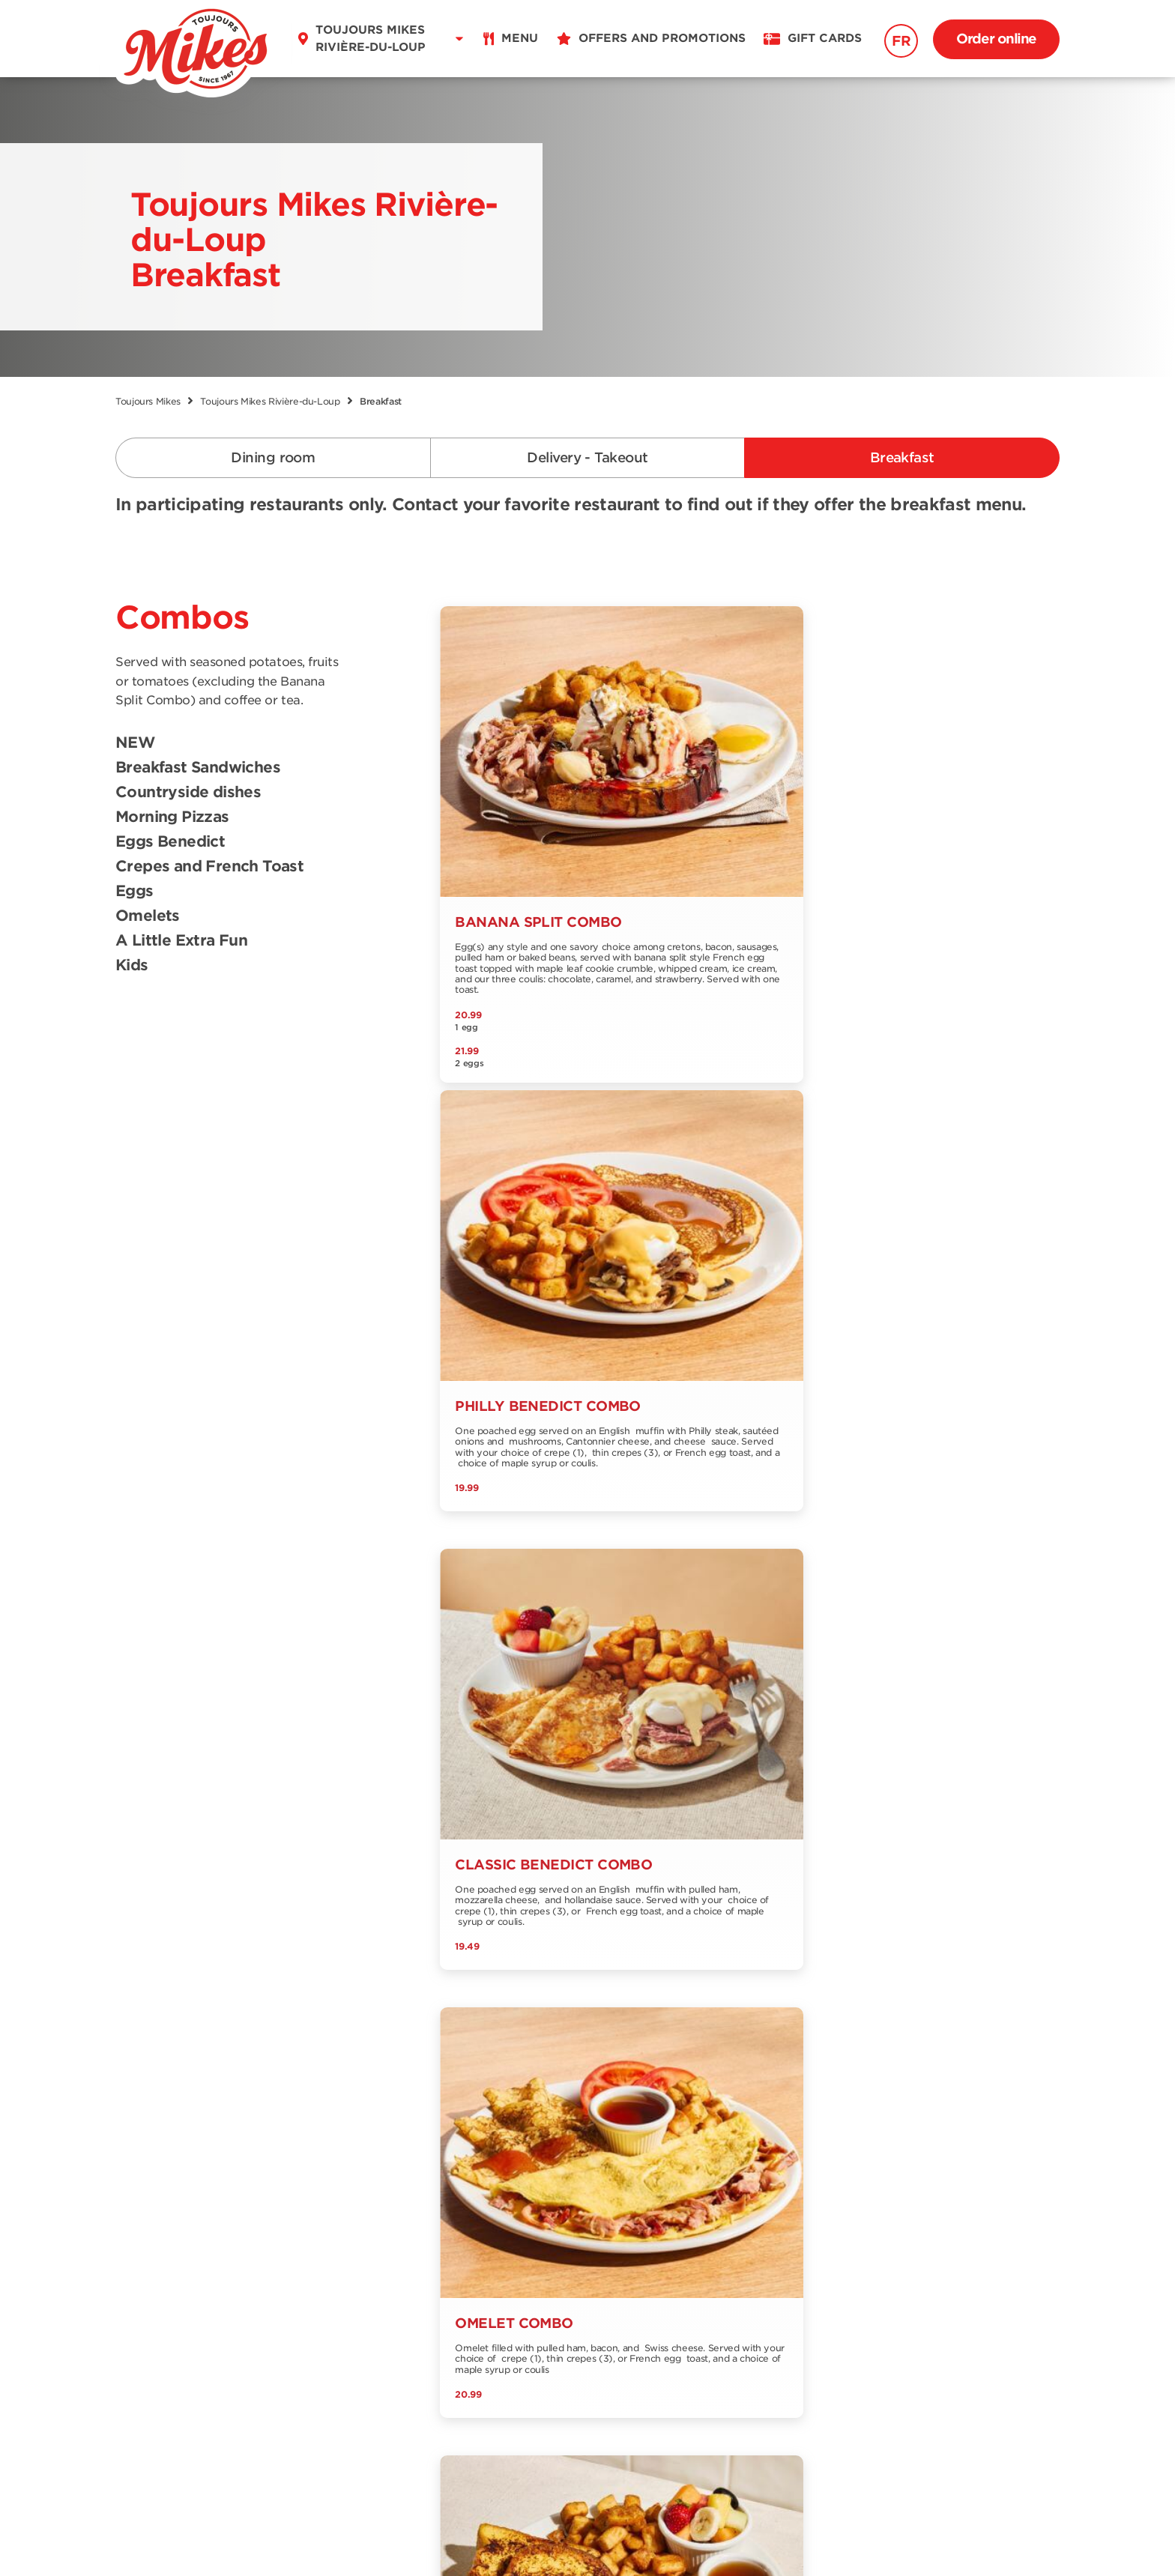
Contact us (298, 2209)
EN (178, 2356)
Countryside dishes (188, 792)
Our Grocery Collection (334, 2234)
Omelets (147, 916)
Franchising (301, 2258)
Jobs (431, 2184)
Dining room (273, 457)
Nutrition (141, 2245)
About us (293, 2184)
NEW (134, 743)
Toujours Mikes (148, 401)
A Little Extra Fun (181, 941)
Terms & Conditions (532, 2532)
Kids (131, 966)
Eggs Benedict (170, 842)
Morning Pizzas (172, 817)
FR (901, 41)
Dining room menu (170, 2159)
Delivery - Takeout (587, 457)
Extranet (291, 2283)
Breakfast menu (161, 2220)
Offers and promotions (484, 2159)
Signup (1017, 2133)
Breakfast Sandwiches (197, 768)
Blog (430, 2209)
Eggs (134, 891)
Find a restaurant (317, 2159)
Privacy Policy (661, 2532)
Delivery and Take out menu (179, 2190)
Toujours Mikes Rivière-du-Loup (269, 401)
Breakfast (902, 457)
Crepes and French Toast (209, 867)
